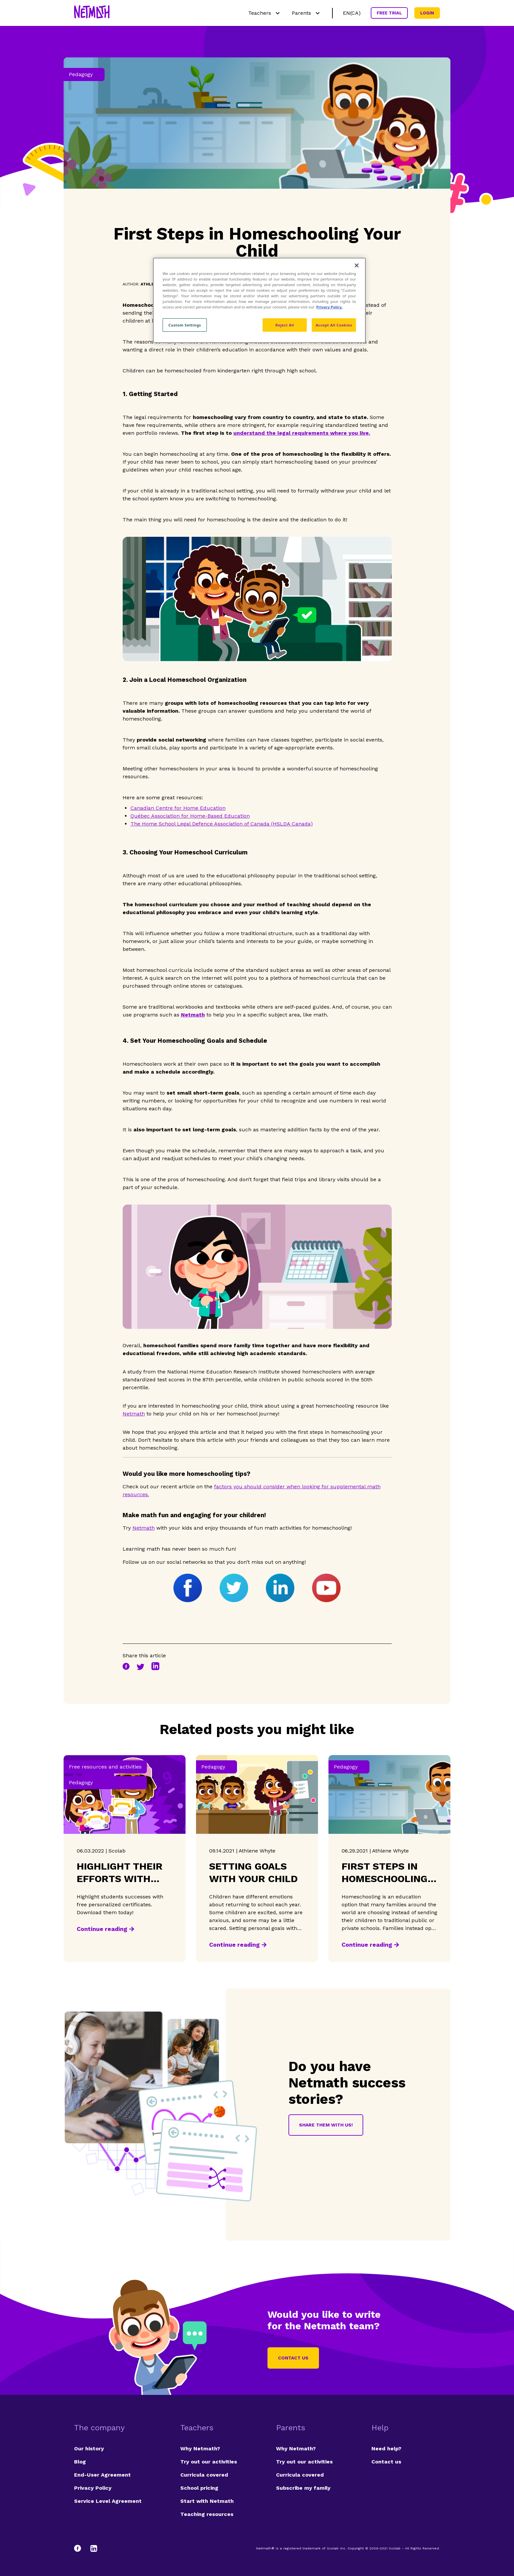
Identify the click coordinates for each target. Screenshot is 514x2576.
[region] (259, 300)
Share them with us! (326, 2124)
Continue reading (102, 1928)
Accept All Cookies (334, 325)
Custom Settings (184, 325)
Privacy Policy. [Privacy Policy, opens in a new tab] (329, 306)
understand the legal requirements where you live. (301, 433)
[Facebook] (80, 2548)
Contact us (293, 2357)
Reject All (284, 325)
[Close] (356, 265)
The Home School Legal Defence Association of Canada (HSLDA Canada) (221, 824)
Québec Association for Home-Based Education (190, 816)
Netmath (134, 1414)
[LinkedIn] (93, 2548)
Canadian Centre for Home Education (178, 808)
